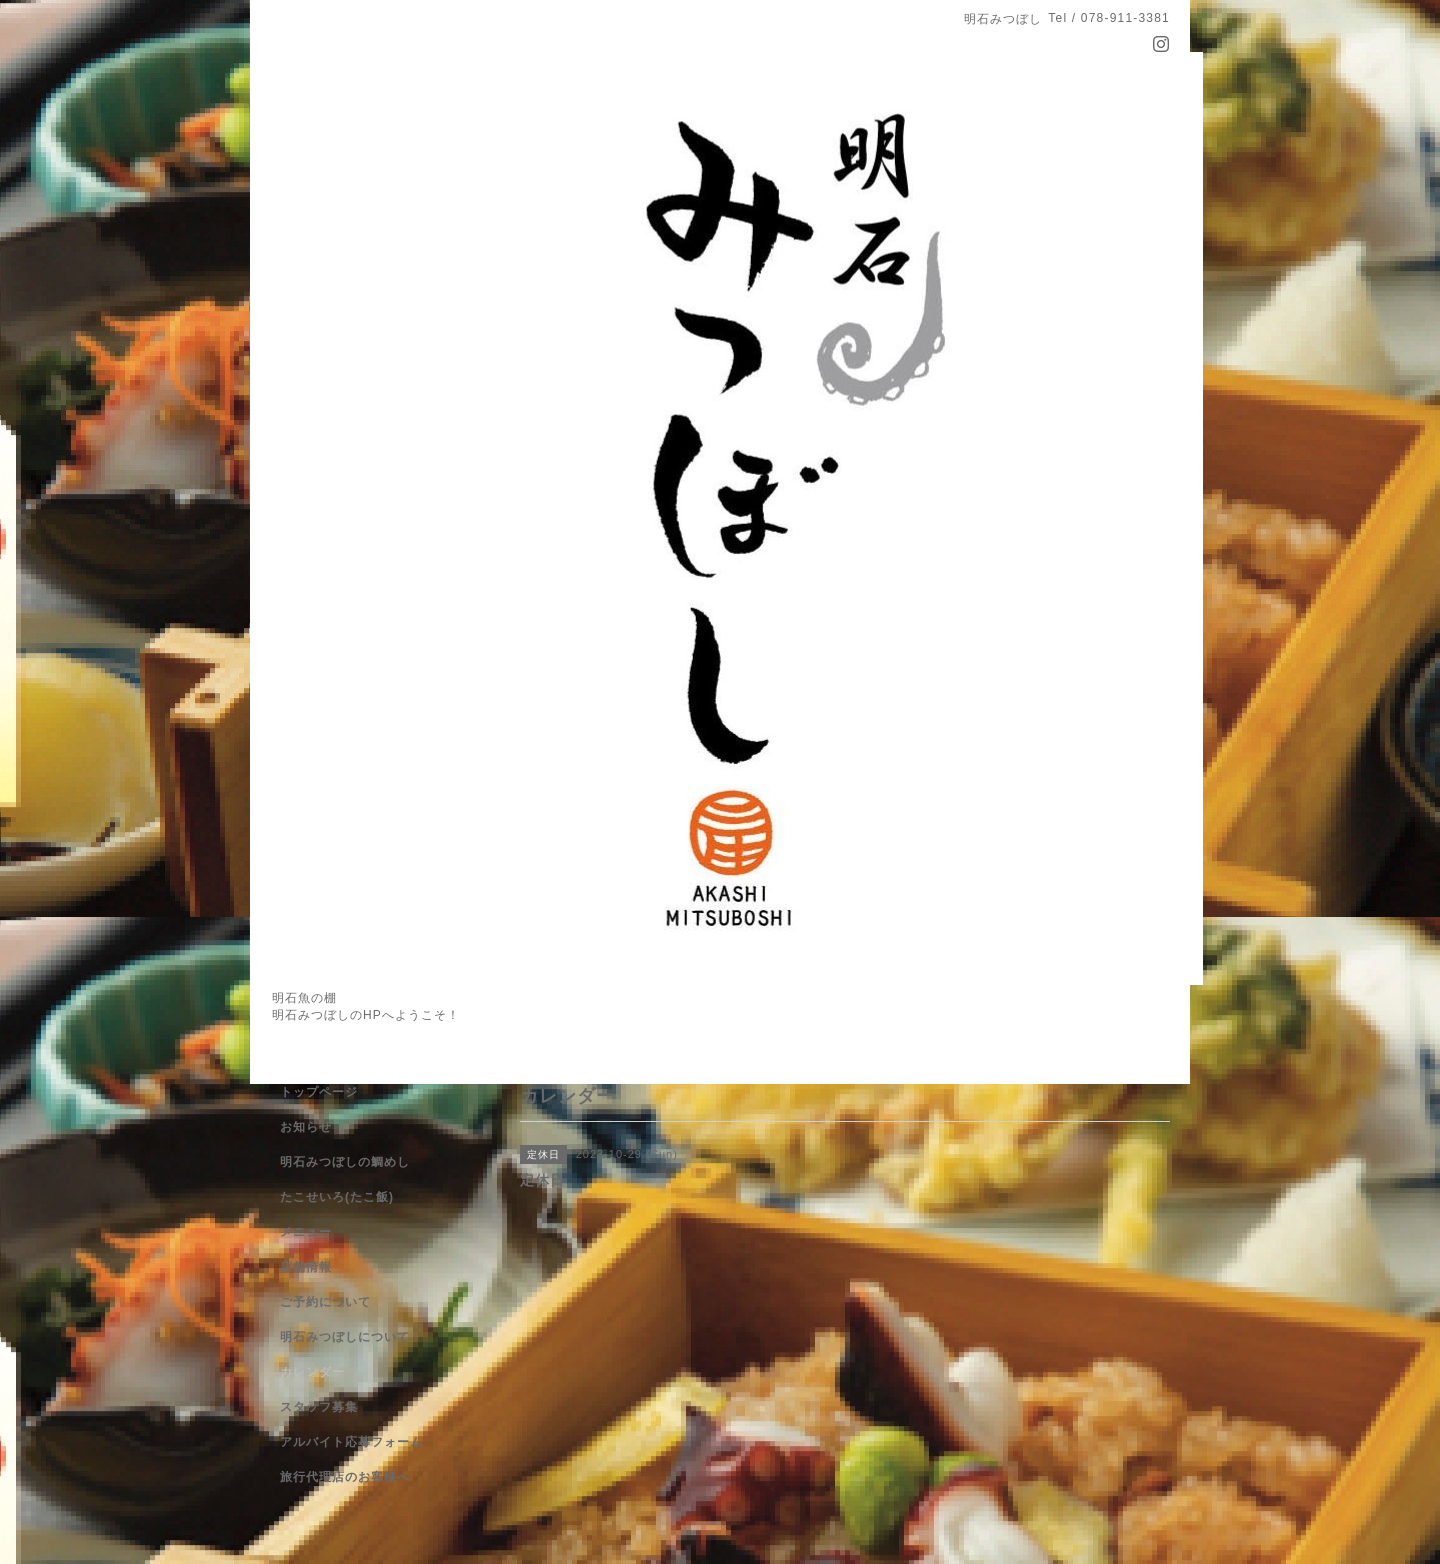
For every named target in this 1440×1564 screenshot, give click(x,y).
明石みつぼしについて (345, 1337)
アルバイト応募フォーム (351, 1442)
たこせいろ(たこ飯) (337, 1197)
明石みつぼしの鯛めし (345, 1162)
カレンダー (312, 1372)
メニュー (306, 1232)
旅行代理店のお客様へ (345, 1477)
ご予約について (325, 1302)
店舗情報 (306, 1267)
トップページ (319, 1092)
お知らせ (306, 1127)
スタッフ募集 (319, 1407)
